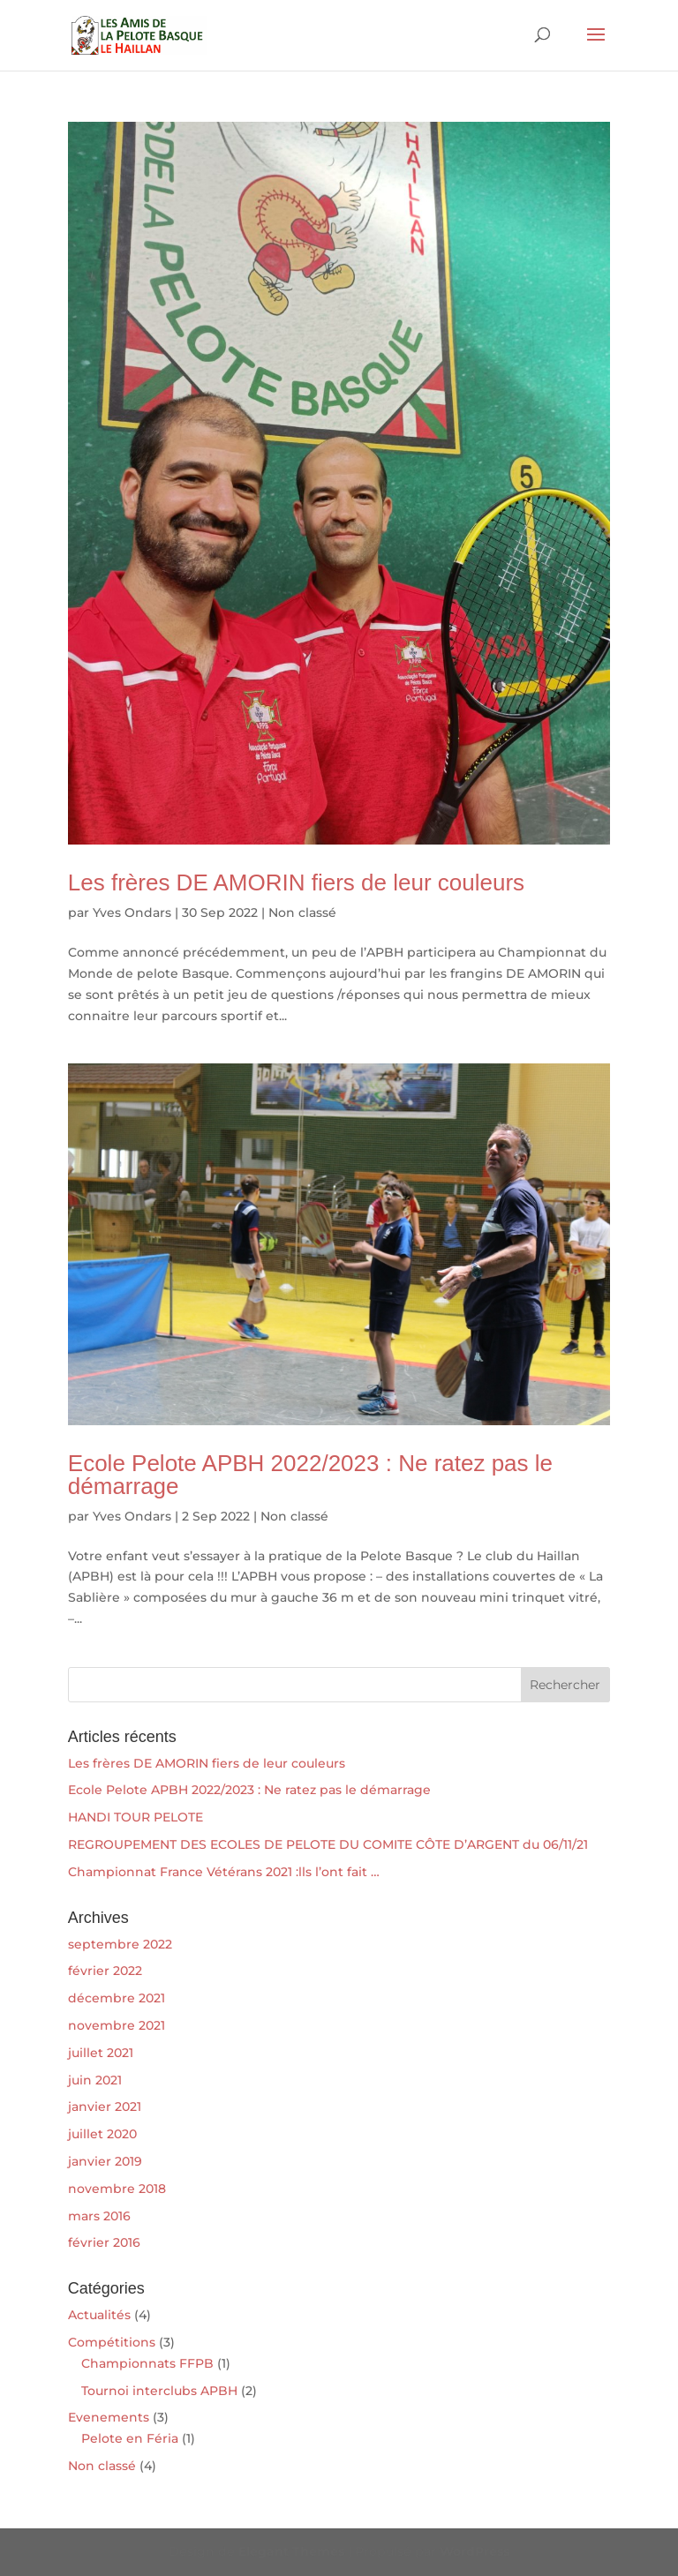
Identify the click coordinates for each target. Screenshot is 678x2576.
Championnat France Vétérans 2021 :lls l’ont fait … (224, 1872)
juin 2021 (95, 2080)
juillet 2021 (100, 2053)
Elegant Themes (291, 2551)
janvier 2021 (104, 2106)
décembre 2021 (116, 1998)
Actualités (99, 2315)
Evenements (108, 2417)
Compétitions (111, 2342)
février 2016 (104, 2242)
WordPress (474, 2551)
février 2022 (105, 1971)
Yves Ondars (132, 912)
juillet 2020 (102, 2134)
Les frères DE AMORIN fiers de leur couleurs (296, 882)
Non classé (302, 912)
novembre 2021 (116, 2025)
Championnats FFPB (147, 2363)
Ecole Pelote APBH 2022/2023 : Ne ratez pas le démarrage (310, 1474)
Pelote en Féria (129, 2438)
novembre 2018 (117, 2189)
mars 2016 (99, 2216)
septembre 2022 (120, 1944)
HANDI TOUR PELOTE (135, 1817)
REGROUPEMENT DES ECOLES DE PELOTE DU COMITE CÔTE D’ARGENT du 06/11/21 (328, 1844)
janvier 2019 (105, 2161)
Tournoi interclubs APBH (159, 2391)
